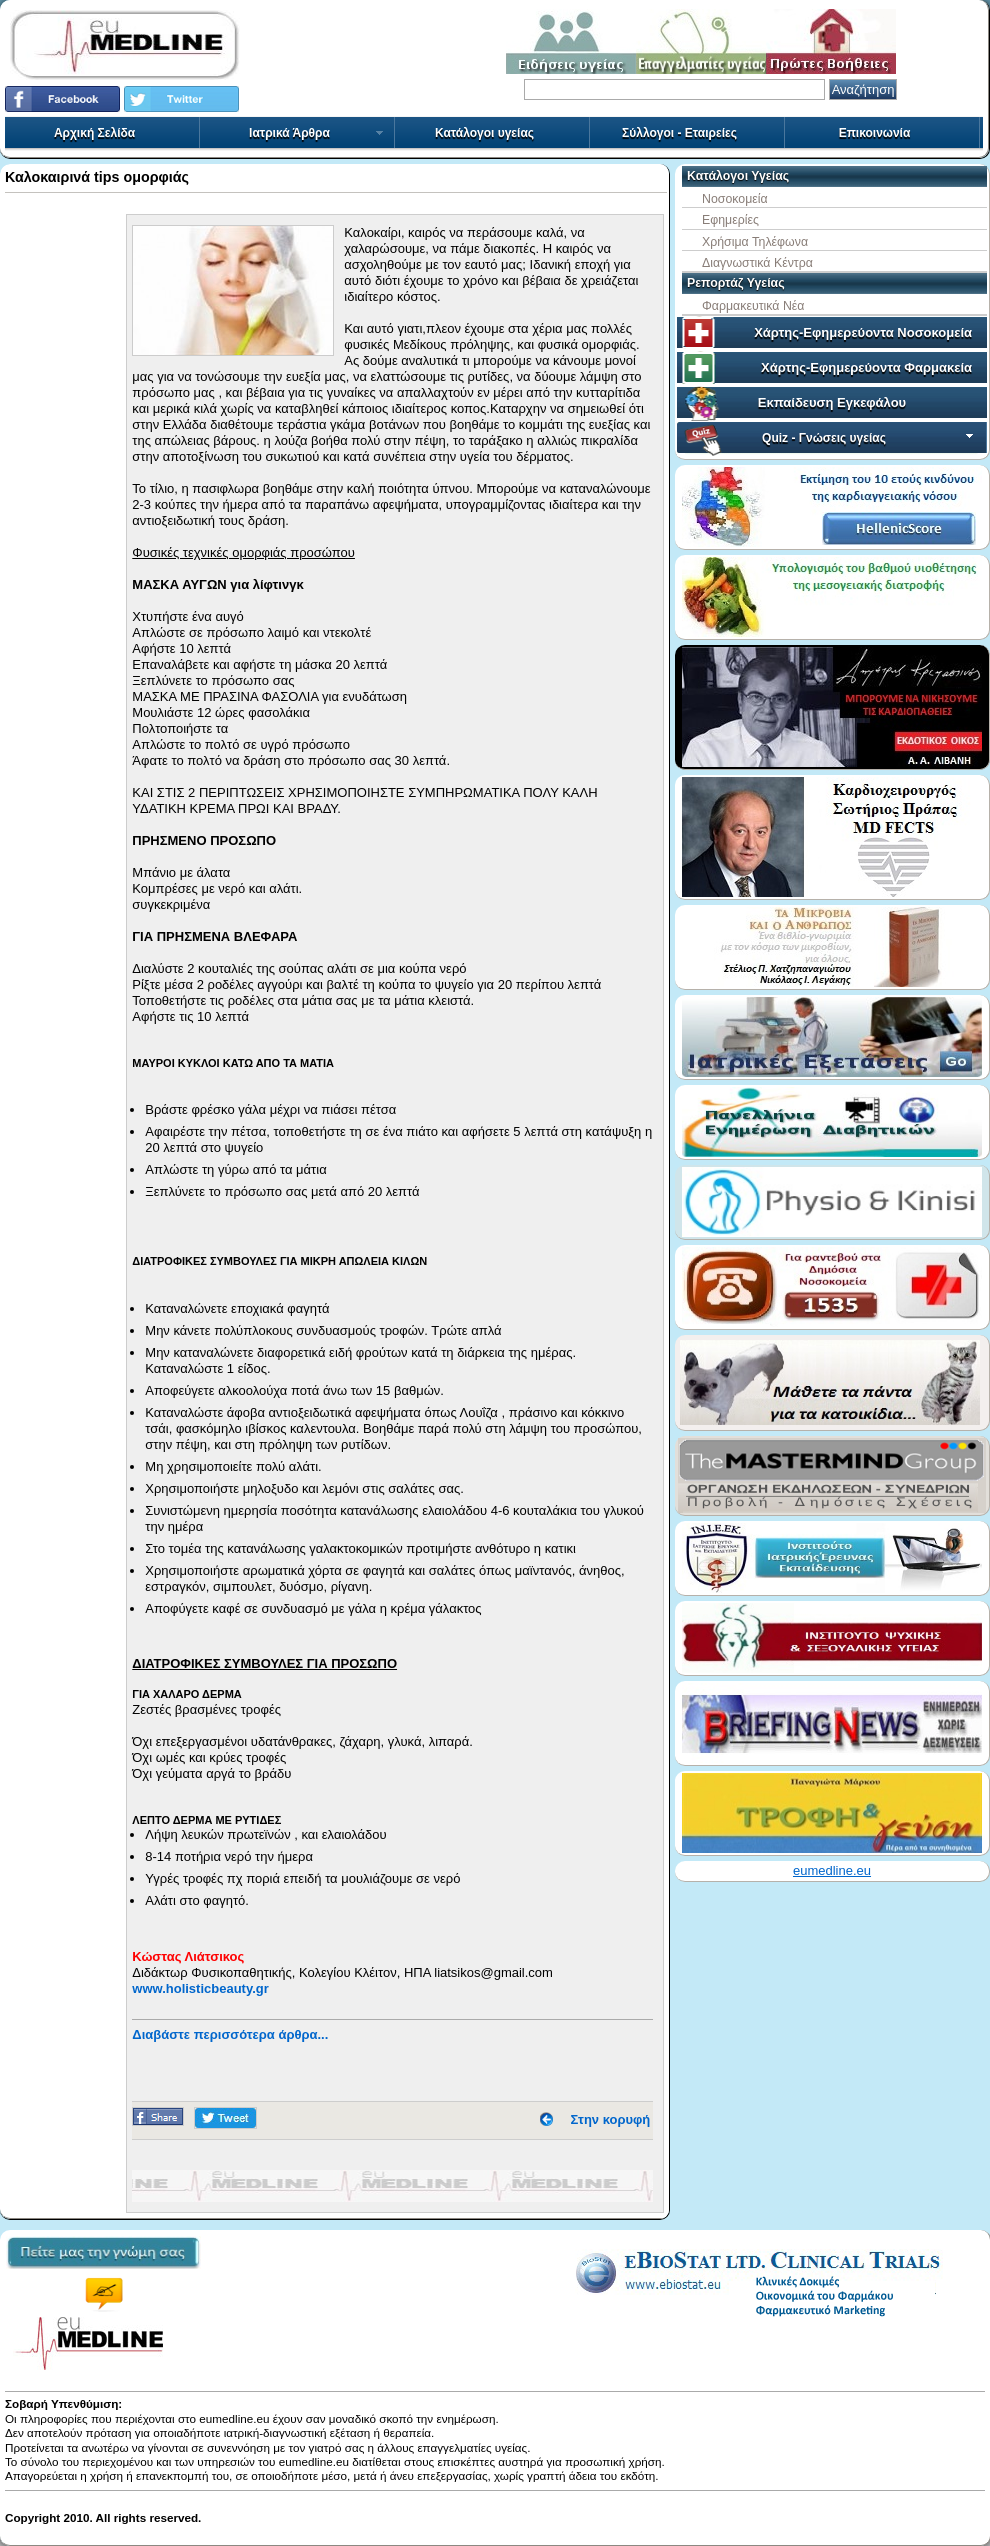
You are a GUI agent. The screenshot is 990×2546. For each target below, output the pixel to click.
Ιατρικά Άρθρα (317, 133)
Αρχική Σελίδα (94, 133)
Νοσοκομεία (735, 199)
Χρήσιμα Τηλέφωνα (755, 242)
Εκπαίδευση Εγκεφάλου (832, 402)
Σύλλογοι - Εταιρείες (679, 133)
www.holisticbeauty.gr (200, 1988)
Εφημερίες (730, 220)
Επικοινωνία (875, 133)
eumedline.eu (832, 1870)
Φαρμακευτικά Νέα (753, 306)
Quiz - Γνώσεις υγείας (869, 438)
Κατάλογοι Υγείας (738, 176)
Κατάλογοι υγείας (484, 133)
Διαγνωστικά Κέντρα (757, 263)
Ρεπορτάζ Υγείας (736, 283)
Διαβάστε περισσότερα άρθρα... (230, 2034)
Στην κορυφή (611, 2119)
